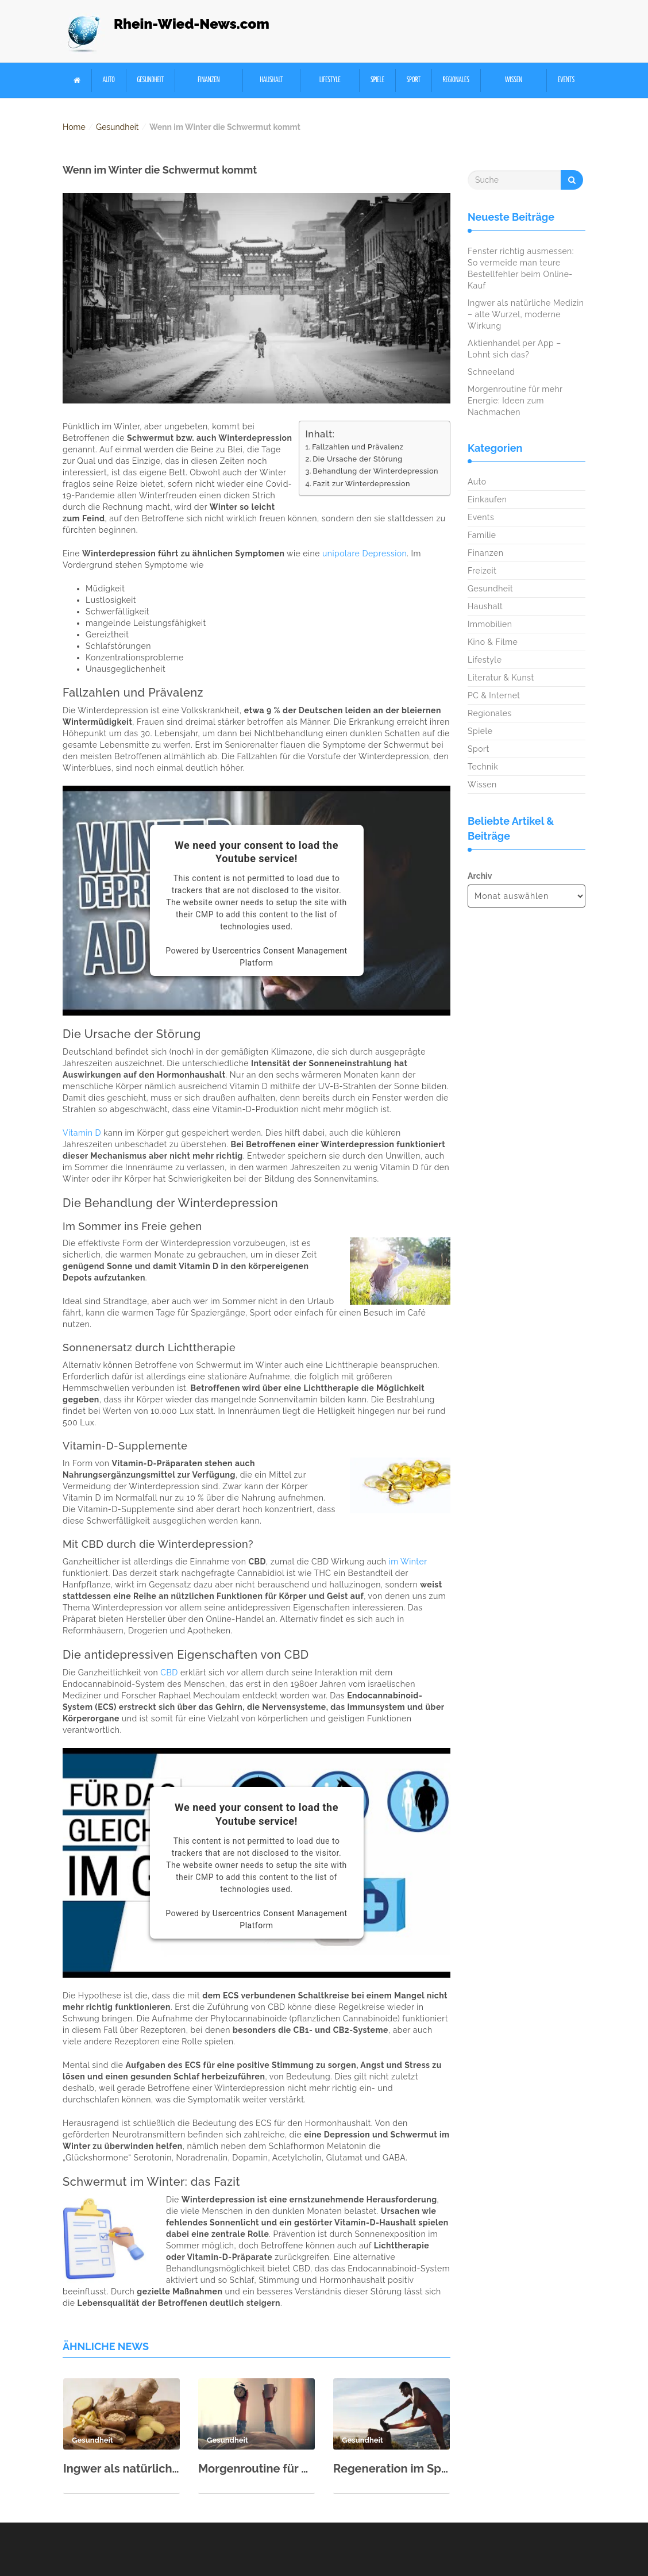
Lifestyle (330, 80)
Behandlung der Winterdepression (375, 471)
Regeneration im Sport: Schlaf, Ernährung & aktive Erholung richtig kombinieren (391, 2468)
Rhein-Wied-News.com (191, 24)
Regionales (456, 80)
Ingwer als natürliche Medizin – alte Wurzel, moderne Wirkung (121, 2468)
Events (566, 80)
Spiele (377, 80)
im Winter (408, 1561)
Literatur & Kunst (501, 677)
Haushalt (271, 80)
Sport (414, 80)
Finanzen (208, 80)
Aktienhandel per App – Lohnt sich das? (514, 349)
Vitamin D (82, 1132)
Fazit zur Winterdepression (361, 483)
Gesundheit (150, 80)
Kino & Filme (493, 642)
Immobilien (490, 624)
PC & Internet (494, 695)
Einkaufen (487, 499)
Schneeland (491, 371)
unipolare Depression (364, 553)
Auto (109, 80)
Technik (483, 766)
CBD (169, 1672)
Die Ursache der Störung (357, 459)
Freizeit (482, 570)
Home (74, 127)
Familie (482, 535)
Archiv (480, 876)
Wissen (513, 80)
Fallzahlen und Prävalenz (357, 447)
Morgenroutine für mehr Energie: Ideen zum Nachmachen (256, 2468)
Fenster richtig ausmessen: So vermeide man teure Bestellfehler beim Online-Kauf (521, 268)
